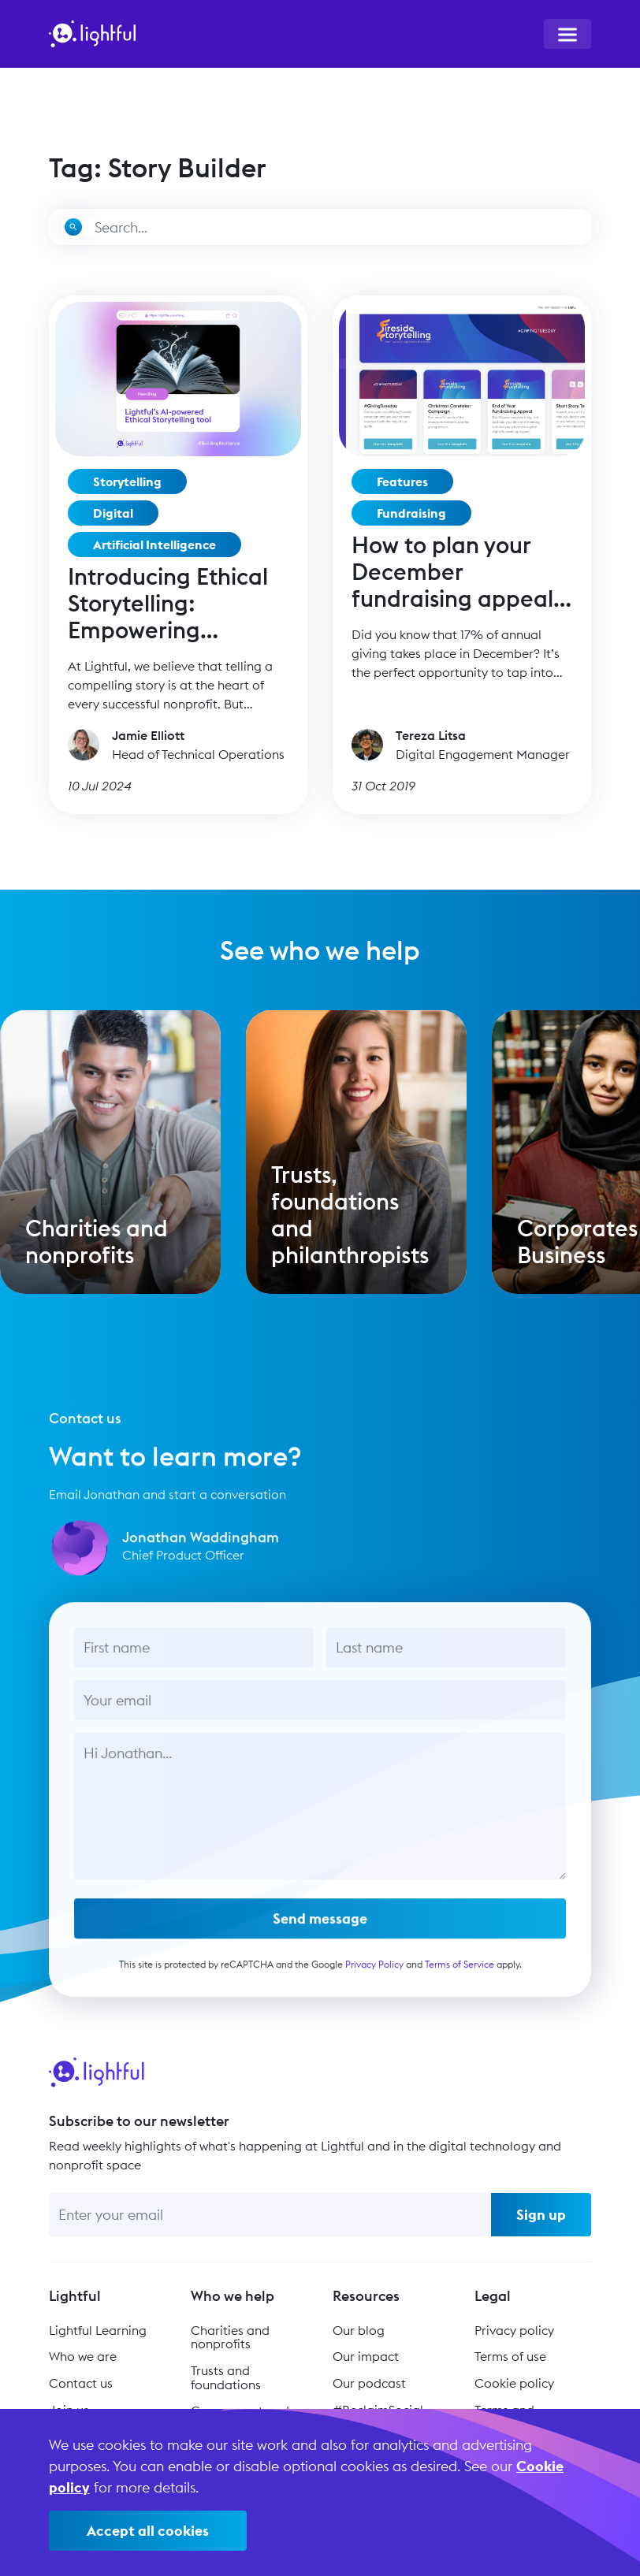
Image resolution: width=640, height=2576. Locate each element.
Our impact (366, 2356)
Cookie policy (514, 2383)
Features (402, 481)
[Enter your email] (270, 2214)
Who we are (83, 2356)
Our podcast (369, 2383)
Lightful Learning (98, 2330)
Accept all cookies (148, 2531)
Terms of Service (459, 1983)
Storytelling (127, 481)
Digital (113, 513)
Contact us (81, 2383)
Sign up (541, 2215)
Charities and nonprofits (230, 2337)
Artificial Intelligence (154, 544)
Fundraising (411, 513)
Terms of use (510, 2356)
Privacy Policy (374, 1983)
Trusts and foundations (226, 2377)
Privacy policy (514, 2330)
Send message (320, 1937)
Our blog (359, 2330)
